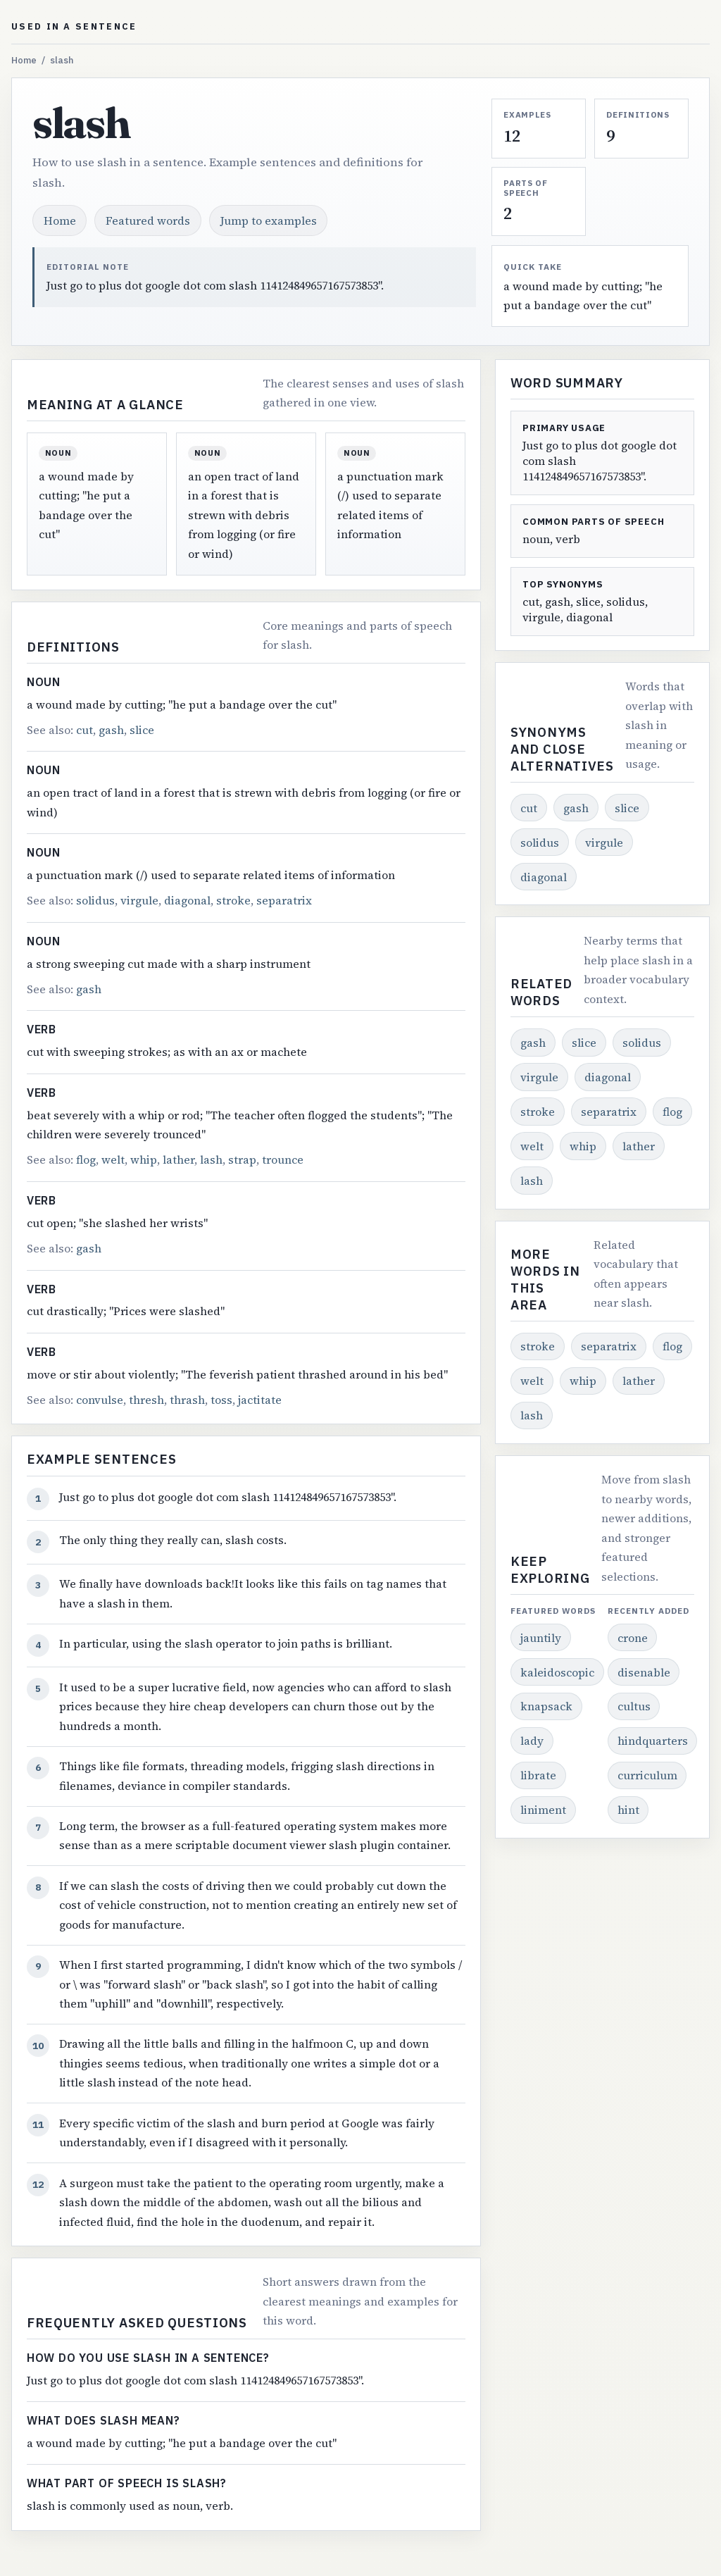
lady (532, 1740)
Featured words (148, 220)
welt (113, 1159)
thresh (146, 1399)
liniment (543, 1809)
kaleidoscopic (557, 1672)
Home (24, 60)
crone (632, 1637)
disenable (643, 1672)
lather (178, 1159)
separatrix (284, 900)
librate (538, 1775)
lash (211, 1159)
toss (221, 1399)
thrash (187, 1399)
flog (86, 1159)
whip (143, 1159)
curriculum (647, 1775)
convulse (99, 1399)
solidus (95, 900)
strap (242, 1159)
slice (142, 730)
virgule (139, 900)
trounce (282, 1159)
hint (628, 1809)
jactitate (260, 1399)
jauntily (540, 1637)
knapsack (546, 1706)
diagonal (187, 900)
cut (84, 730)
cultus (634, 1706)
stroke (233, 900)
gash (111, 730)
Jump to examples (268, 220)
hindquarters (652, 1740)
